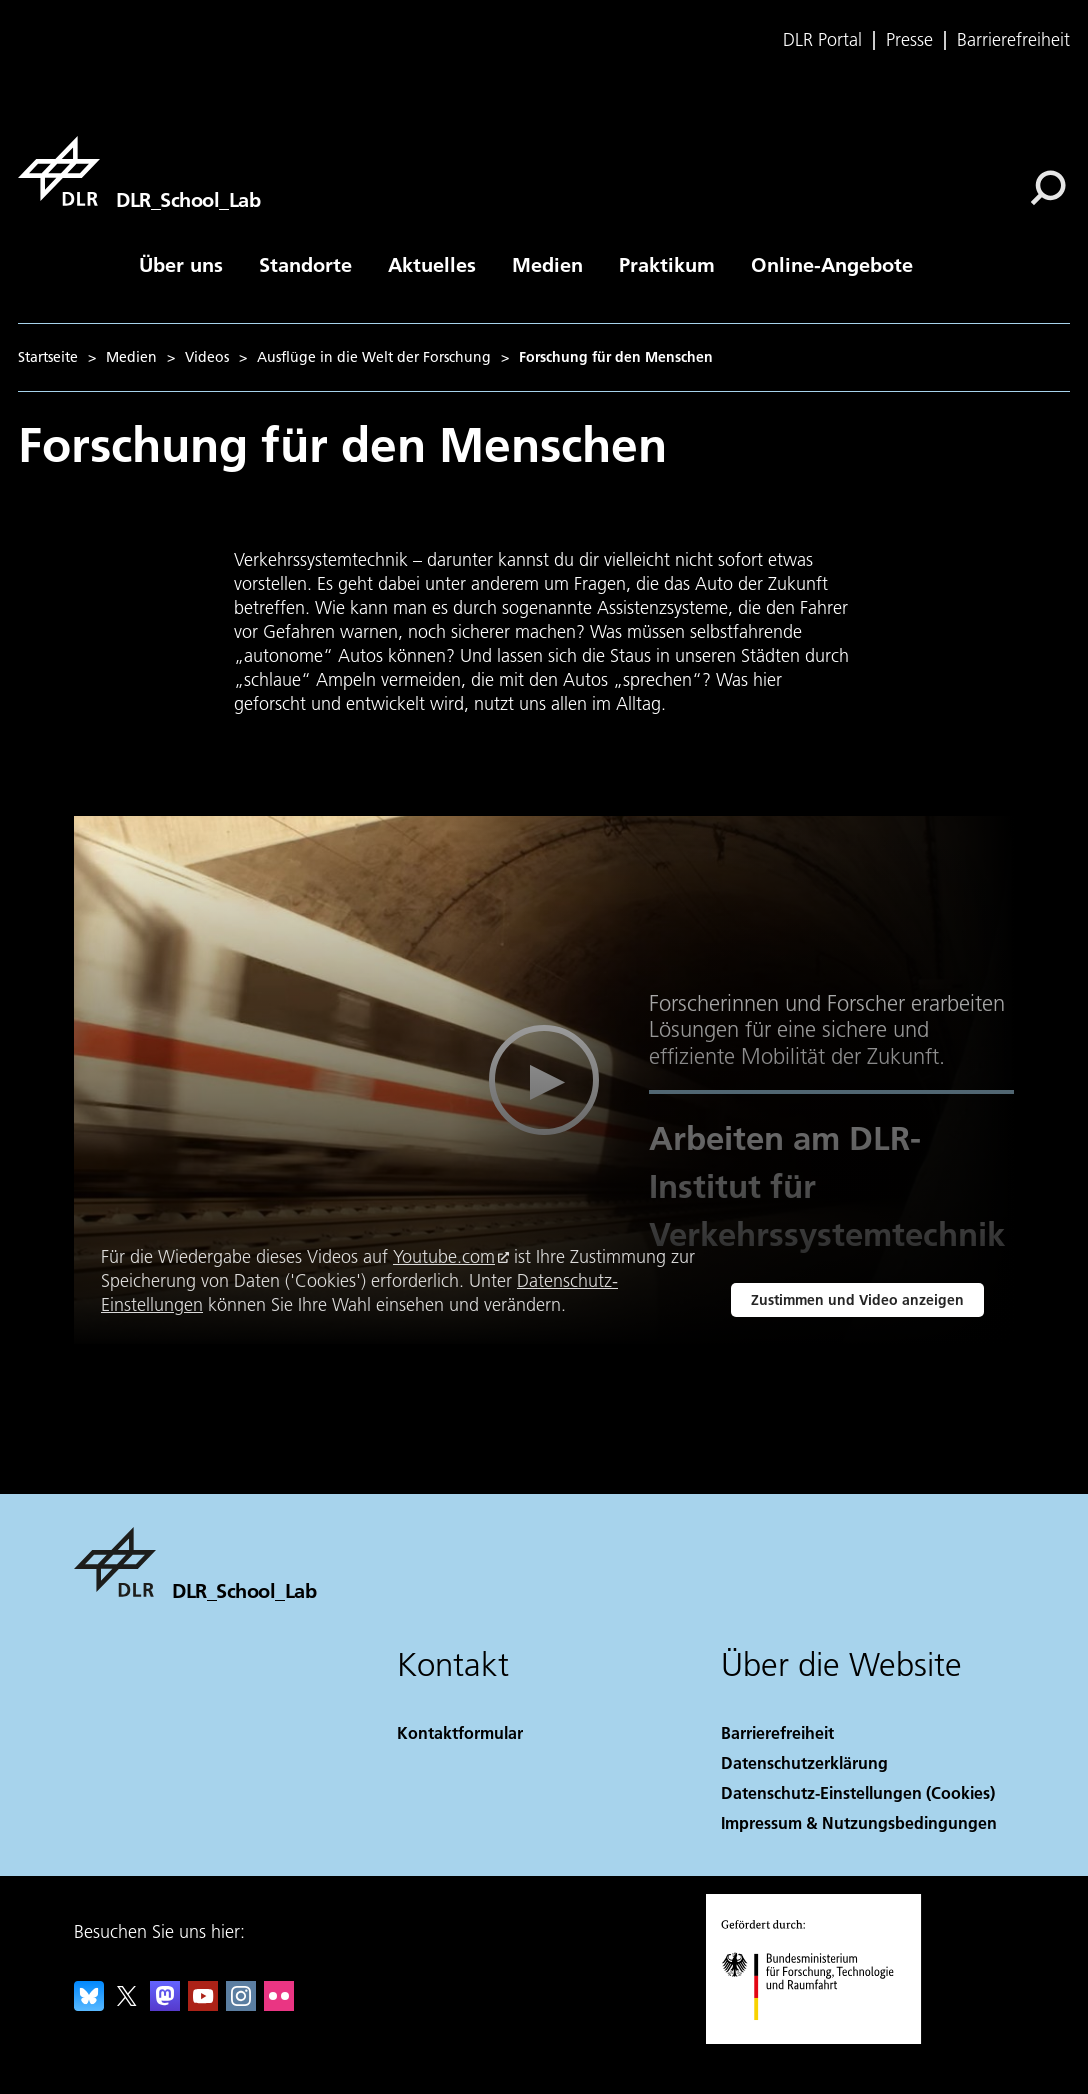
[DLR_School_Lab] (139, 171)
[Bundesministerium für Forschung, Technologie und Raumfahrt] (818, 2037)
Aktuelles (432, 264)
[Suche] (1048, 188)
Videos (207, 357)
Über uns (181, 264)
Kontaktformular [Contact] (460, 1732)
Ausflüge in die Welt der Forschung (374, 357)
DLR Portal (822, 40)
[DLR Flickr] (279, 2004)
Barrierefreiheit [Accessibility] (777, 1732)
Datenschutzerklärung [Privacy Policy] (804, 1762)
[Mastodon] (165, 2004)
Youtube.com (444, 1256)
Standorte (305, 264)
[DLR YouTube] (203, 2004)
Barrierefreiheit (1013, 40)
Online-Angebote (832, 264)
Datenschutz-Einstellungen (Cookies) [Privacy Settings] (858, 1792)
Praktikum (667, 264)
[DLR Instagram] (241, 2004)
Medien (547, 264)
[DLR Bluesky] (89, 2004)
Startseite (48, 357)
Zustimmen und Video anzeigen (857, 1300)
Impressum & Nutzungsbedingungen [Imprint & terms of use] (859, 1822)
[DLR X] (127, 2004)
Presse (909, 40)
